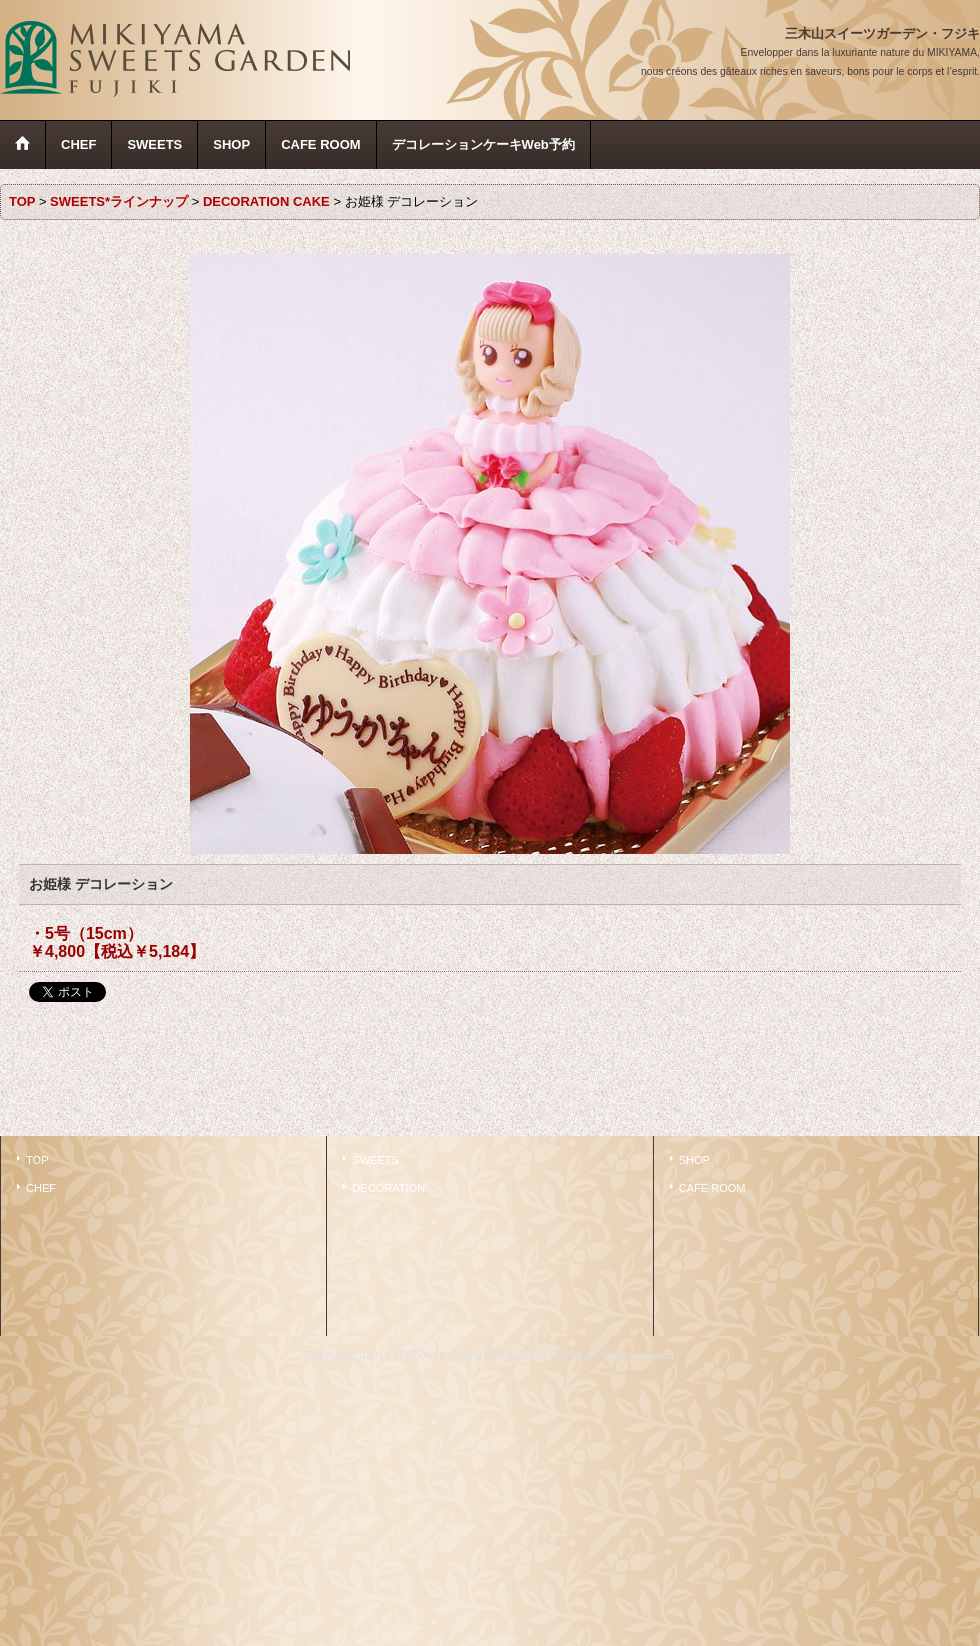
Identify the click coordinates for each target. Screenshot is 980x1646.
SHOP (694, 1160)
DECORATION (388, 1188)
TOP (37, 1160)
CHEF (41, 1188)
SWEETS (375, 1160)
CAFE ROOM (712, 1188)
